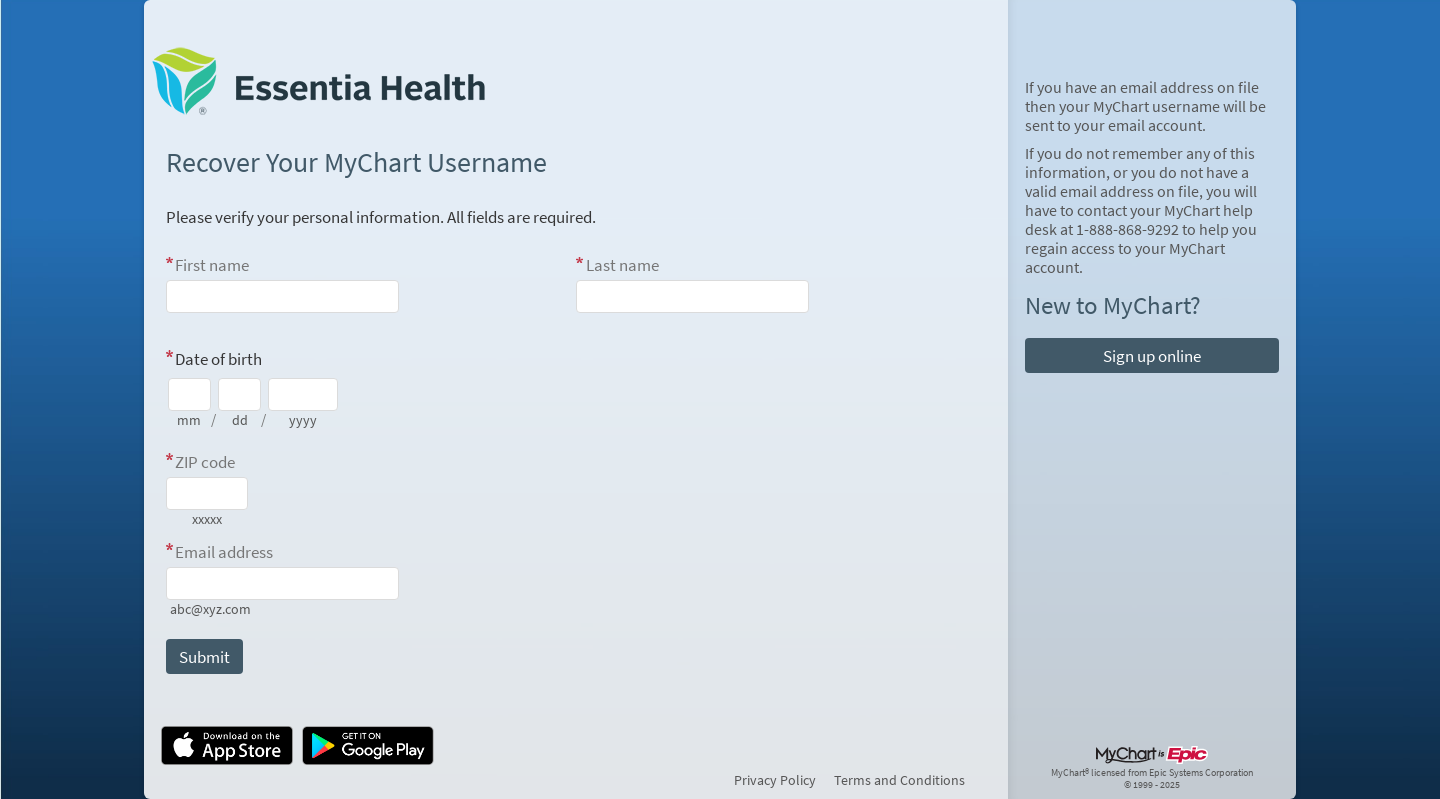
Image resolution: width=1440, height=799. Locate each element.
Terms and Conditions (899, 780)
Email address (224, 552)
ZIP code (205, 462)
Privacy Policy (775, 780)
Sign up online (1152, 356)
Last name (622, 265)
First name (212, 265)
